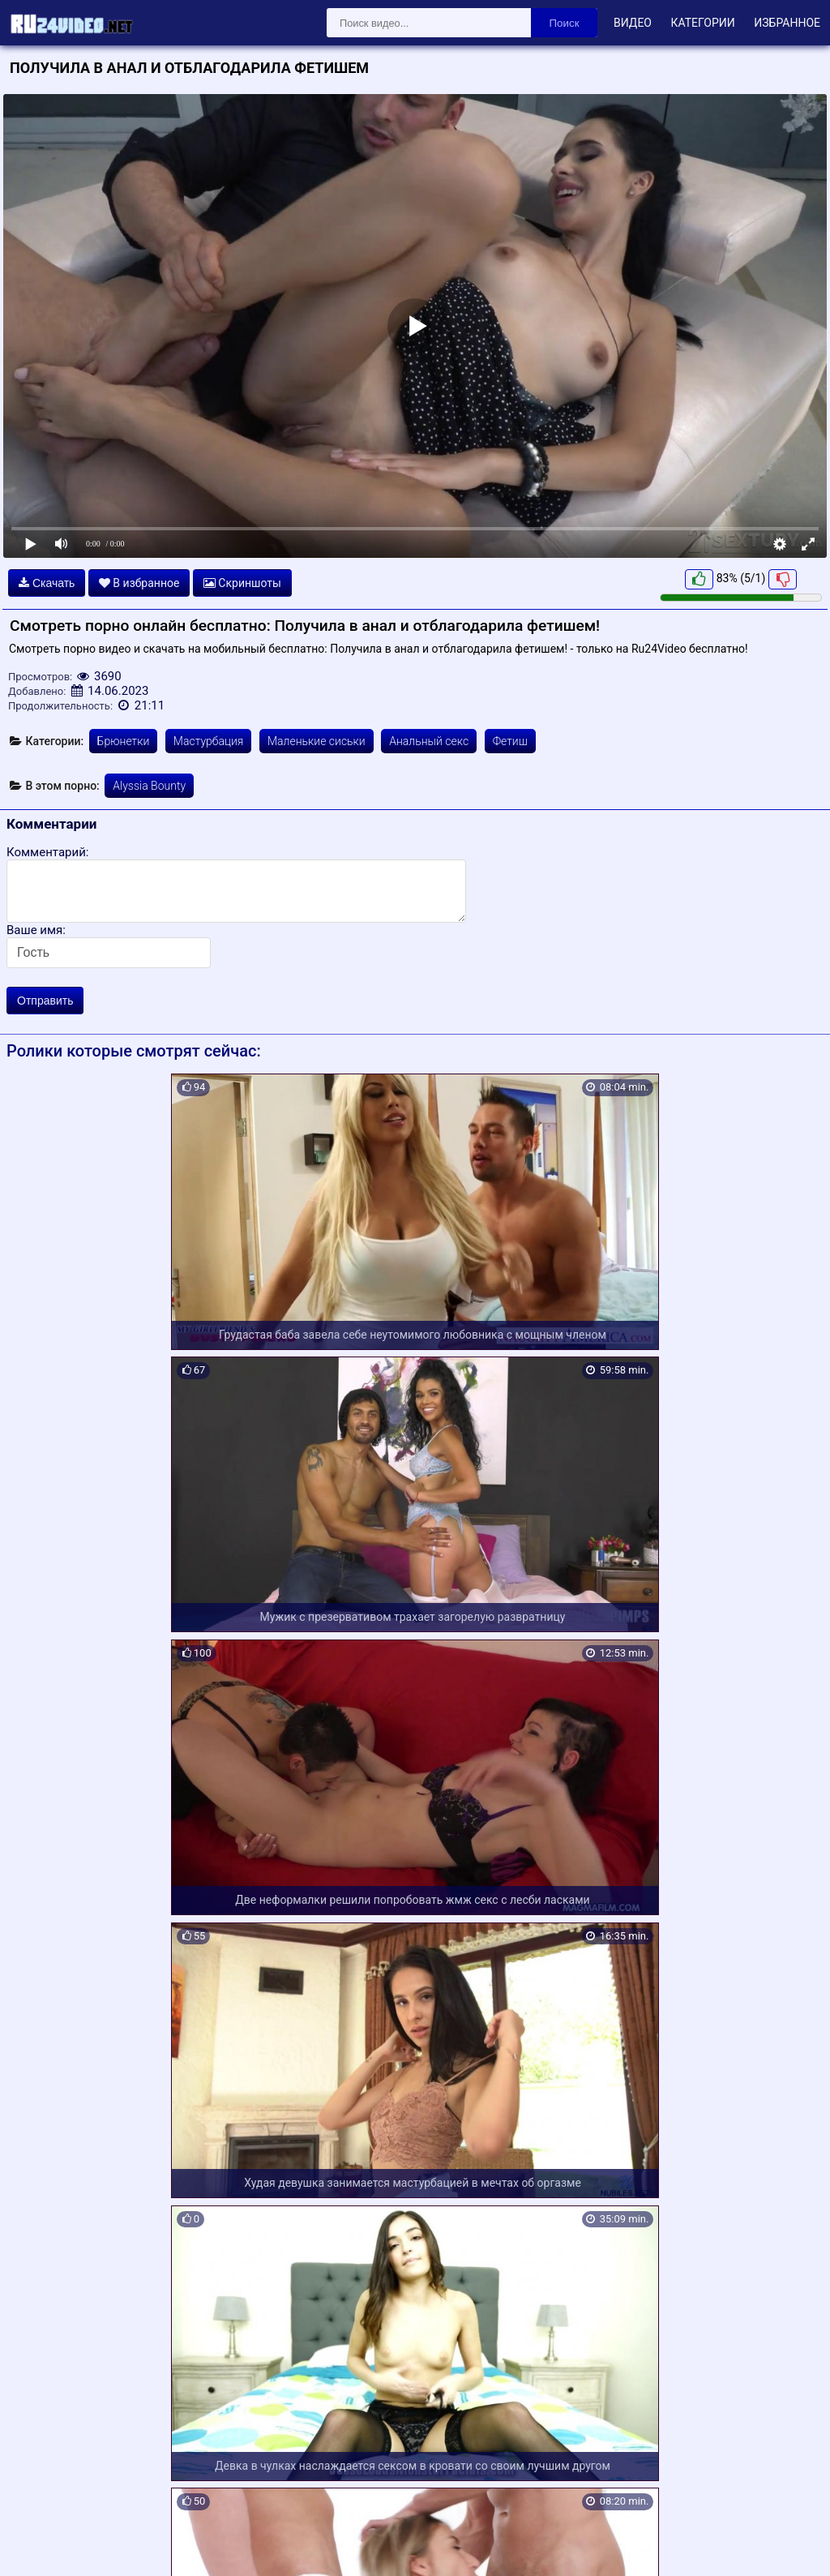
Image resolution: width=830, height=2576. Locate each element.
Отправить (45, 1000)
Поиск (565, 23)
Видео (633, 22)
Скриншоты (242, 582)
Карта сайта (36, 2544)
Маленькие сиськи (316, 741)
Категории (702, 22)
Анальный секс (428, 741)
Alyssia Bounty (149, 785)
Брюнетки (123, 741)
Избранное (787, 22)
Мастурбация (208, 741)
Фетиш (510, 741)
